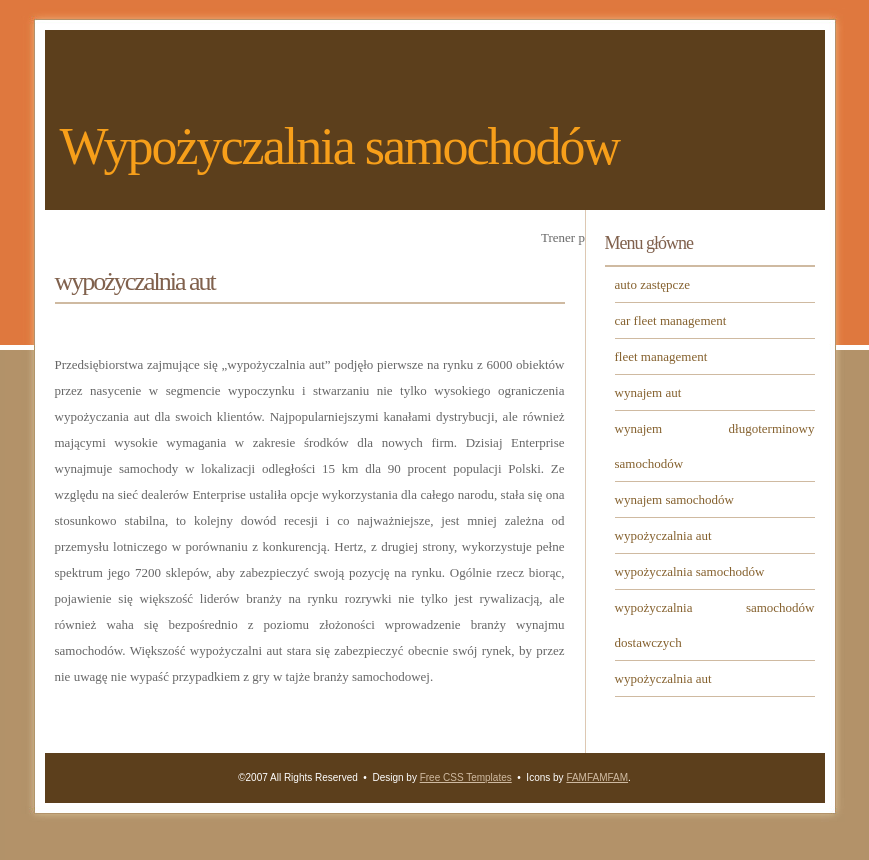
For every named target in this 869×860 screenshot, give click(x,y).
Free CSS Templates (466, 777)
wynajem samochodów (675, 499)
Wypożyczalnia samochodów (340, 146)
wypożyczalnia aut (663, 535)
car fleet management (671, 320)
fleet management (661, 356)
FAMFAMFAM (597, 777)
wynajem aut (648, 392)
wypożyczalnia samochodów (690, 571)
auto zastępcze (652, 284)
